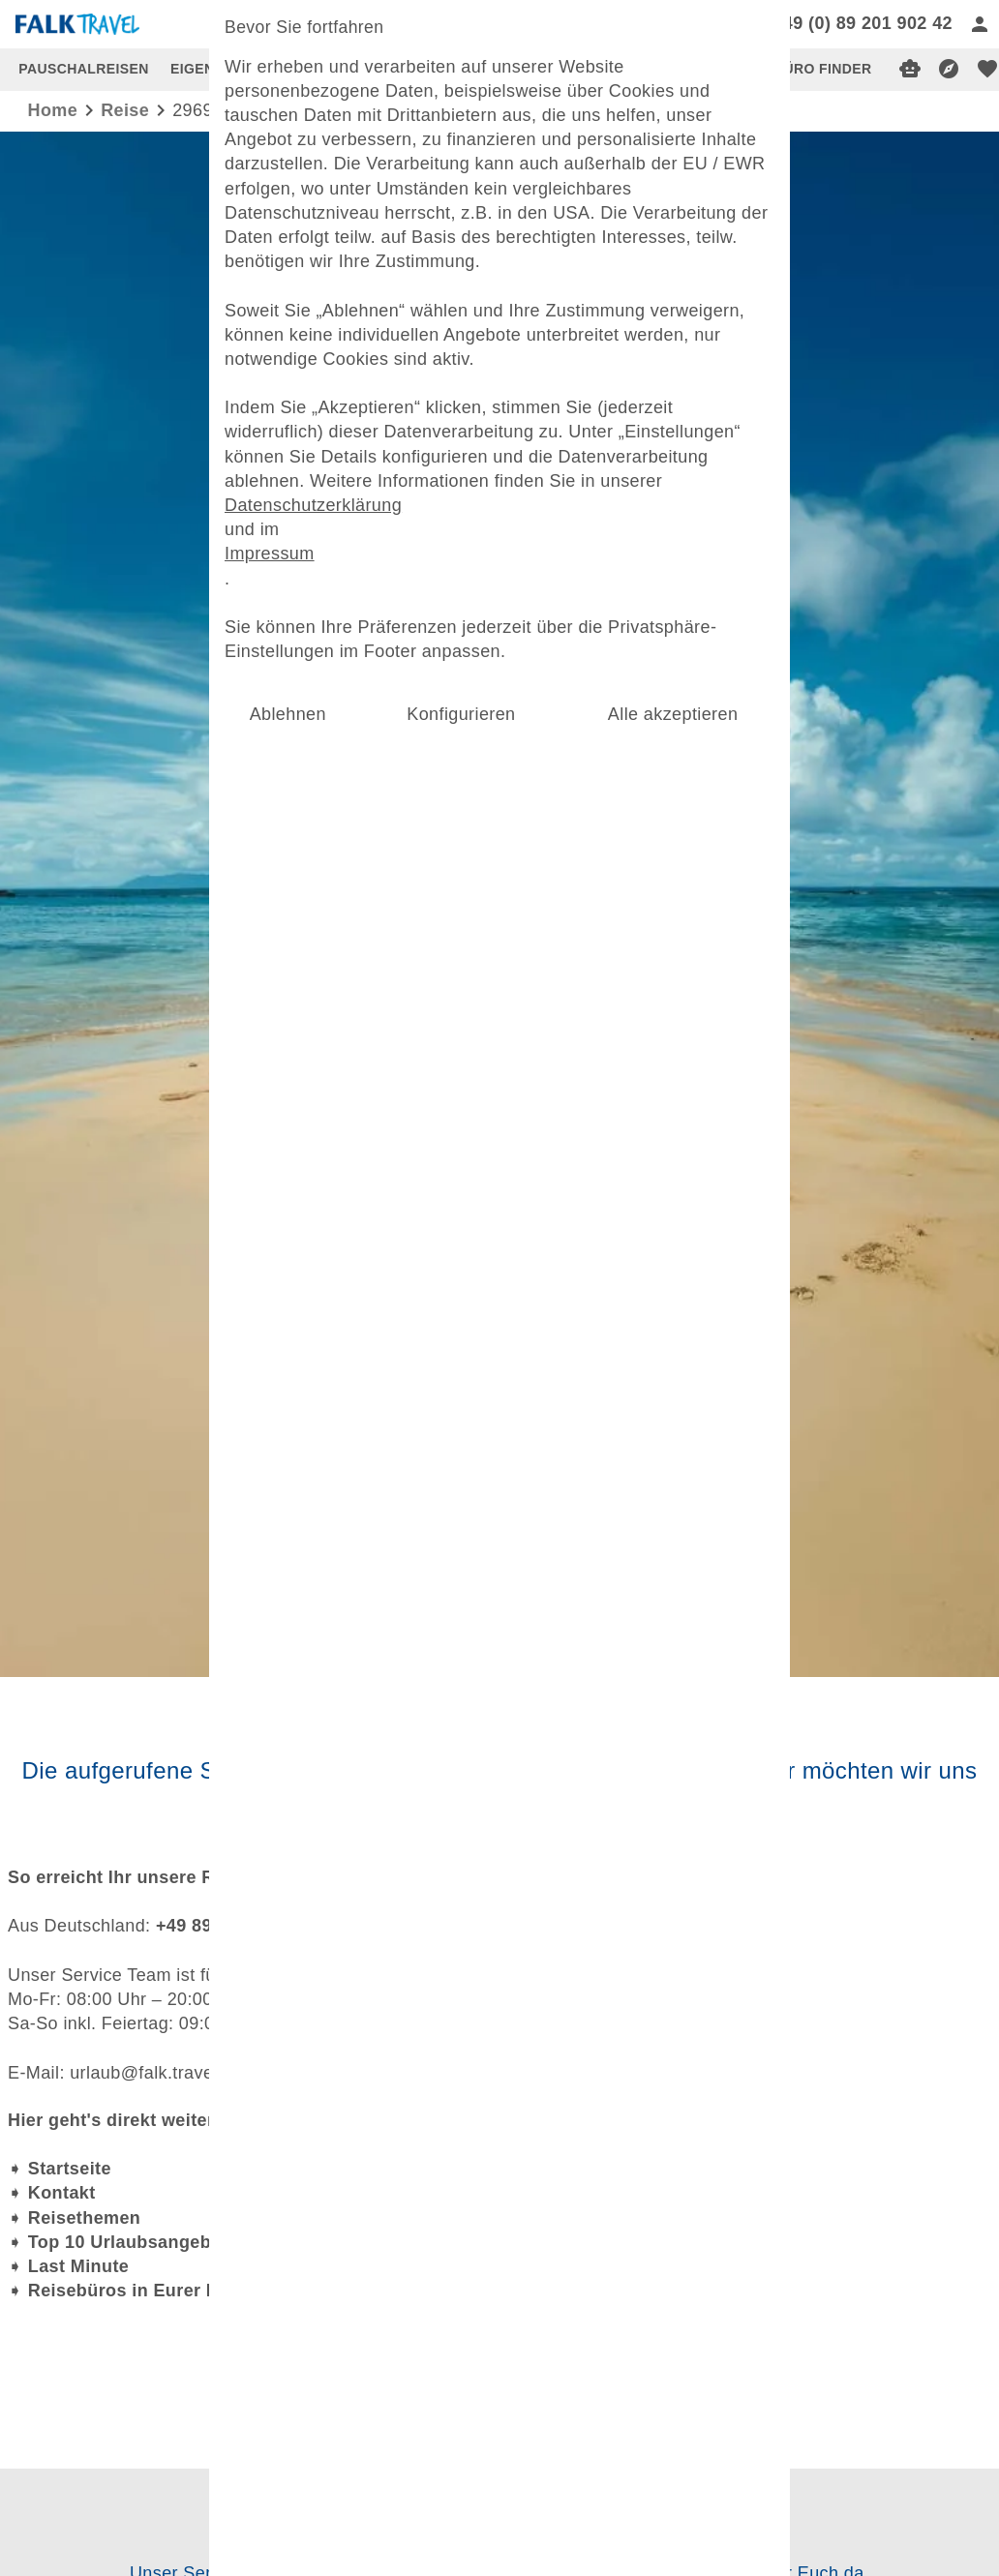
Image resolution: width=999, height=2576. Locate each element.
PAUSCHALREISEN (83, 68)
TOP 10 (323, 68)
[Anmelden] (979, 24)
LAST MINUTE (418, 68)
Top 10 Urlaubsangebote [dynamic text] (133, 2242)
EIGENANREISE (224, 68)
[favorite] (987, 68)
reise (125, 110)
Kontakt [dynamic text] (62, 2192)
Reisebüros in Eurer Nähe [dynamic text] (139, 2290)
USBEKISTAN (531, 68)
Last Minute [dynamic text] (78, 2266)
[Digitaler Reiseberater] (910, 68)
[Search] (642, 24)
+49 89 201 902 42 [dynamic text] (232, 1925)
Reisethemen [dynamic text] (84, 2218)
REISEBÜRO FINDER (801, 68)
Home (53, 110)
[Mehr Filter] (499, 1050)
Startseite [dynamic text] (69, 2168)
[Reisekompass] (948, 68)
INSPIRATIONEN (654, 68)
